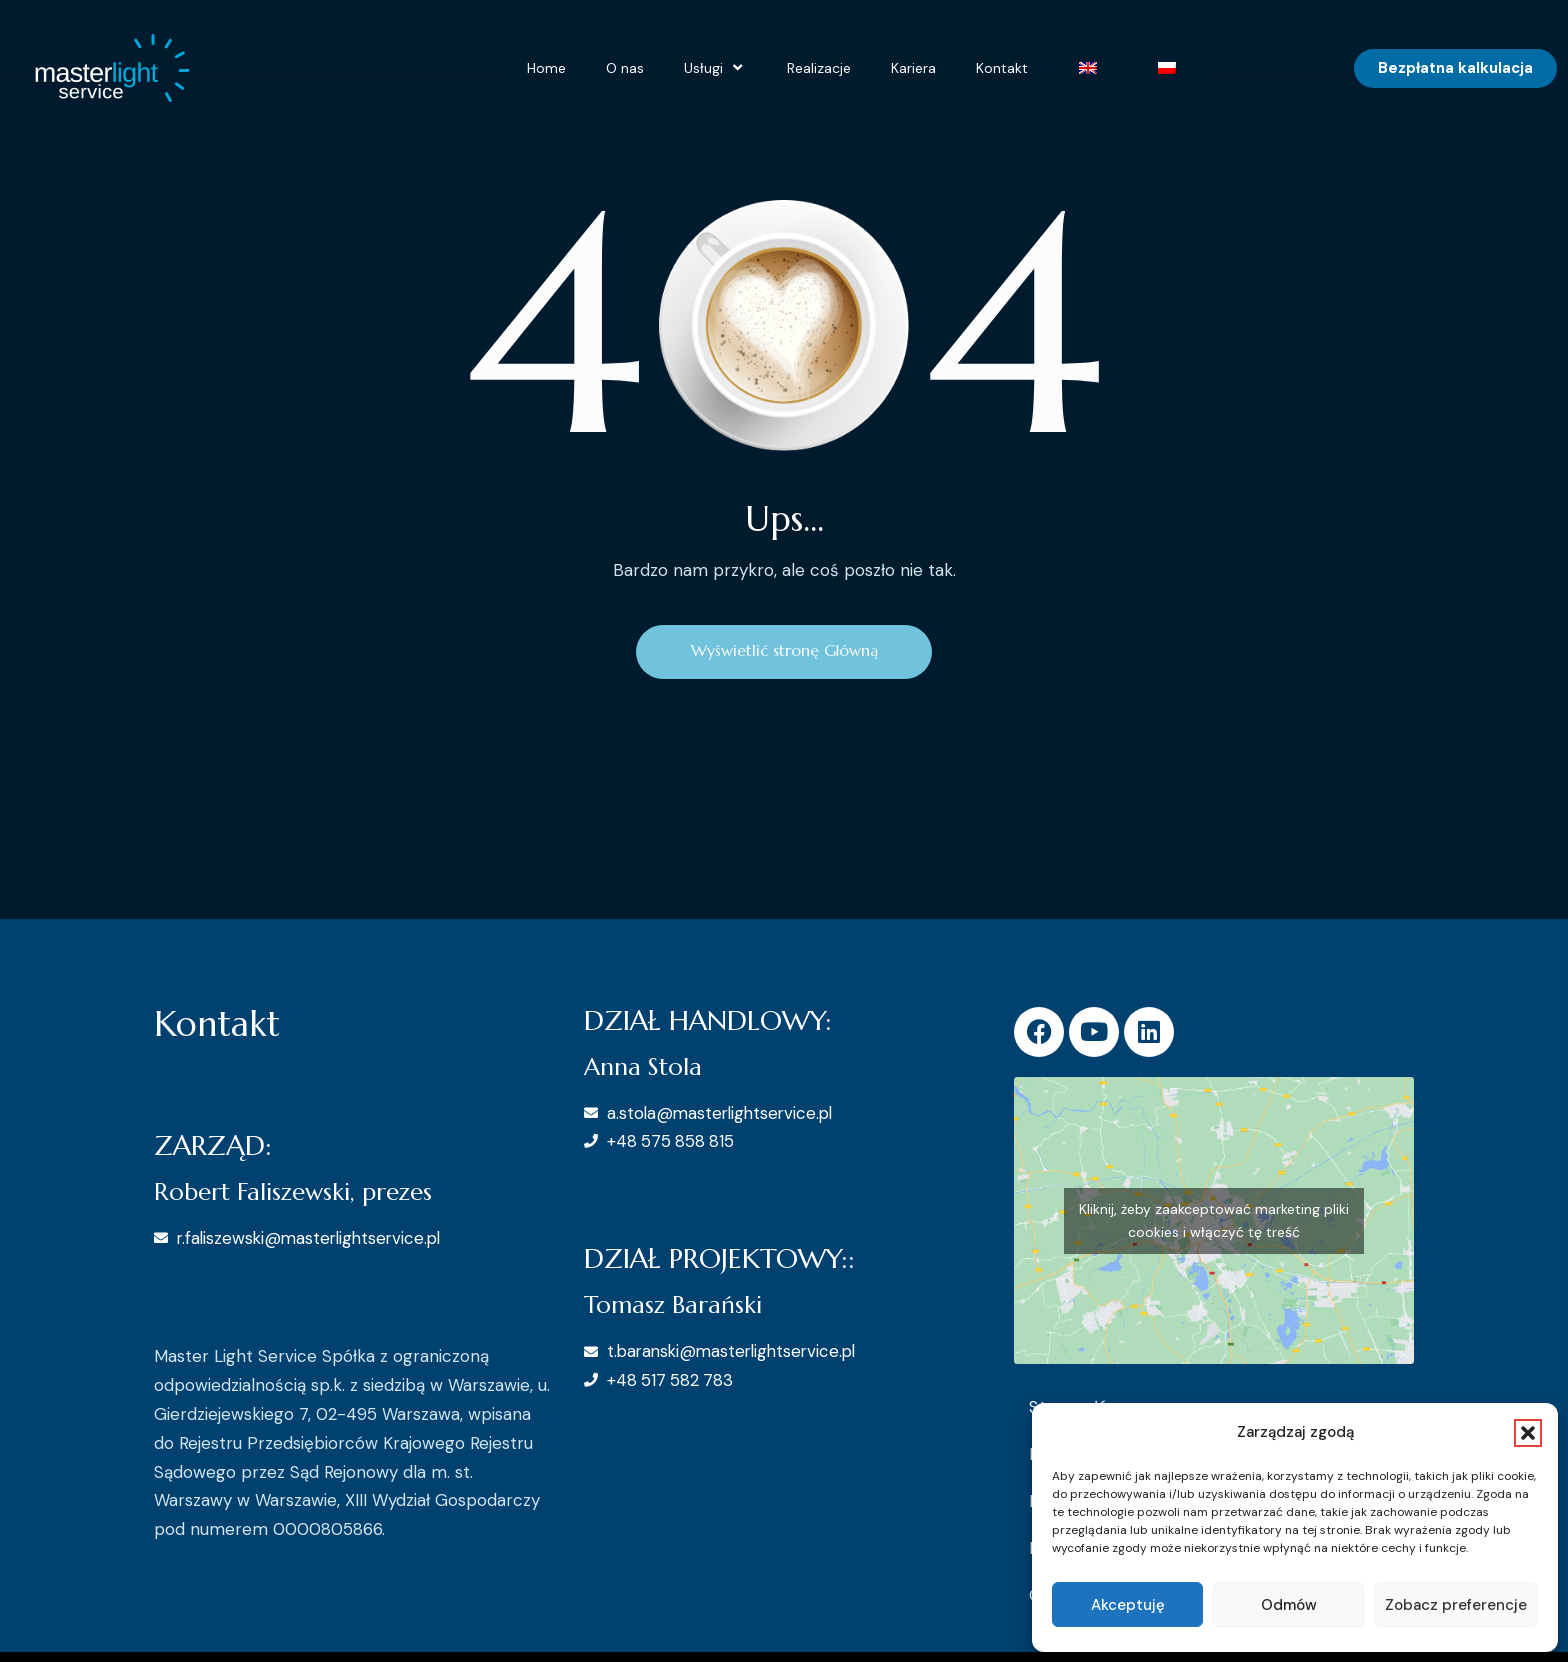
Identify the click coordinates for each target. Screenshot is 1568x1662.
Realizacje (819, 68)
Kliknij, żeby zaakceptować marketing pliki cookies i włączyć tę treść (1214, 1221)
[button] (1528, 1433)
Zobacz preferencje (1456, 1605)
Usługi (715, 68)
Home (546, 68)
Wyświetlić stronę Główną (784, 652)
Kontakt (1002, 68)
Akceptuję (1128, 1605)
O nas (625, 68)
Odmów (1289, 1605)
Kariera (913, 68)
